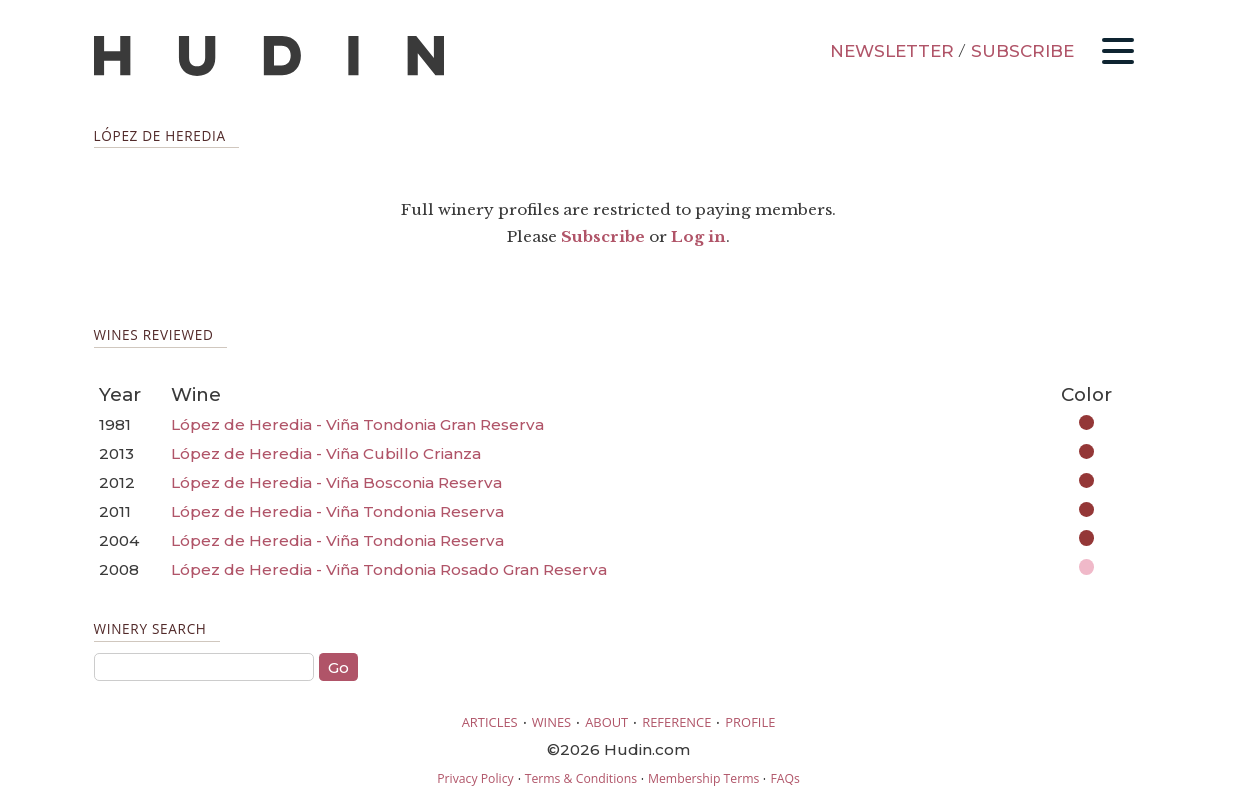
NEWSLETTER (892, 51)
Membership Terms (703, 778)
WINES (552, 722)
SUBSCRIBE (1022, 51)
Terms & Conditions (581, 778)
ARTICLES (490, 722)
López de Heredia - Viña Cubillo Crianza (326, 453)
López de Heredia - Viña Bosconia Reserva (336, 482)
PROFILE (750, 722)
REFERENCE (676, 722)
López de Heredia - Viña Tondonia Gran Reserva (357, 424)
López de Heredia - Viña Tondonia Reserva (337, 511)
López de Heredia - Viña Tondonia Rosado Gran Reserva (389, 569)
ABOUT (606, 722)
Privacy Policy (475, 778)
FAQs (784, 778)
